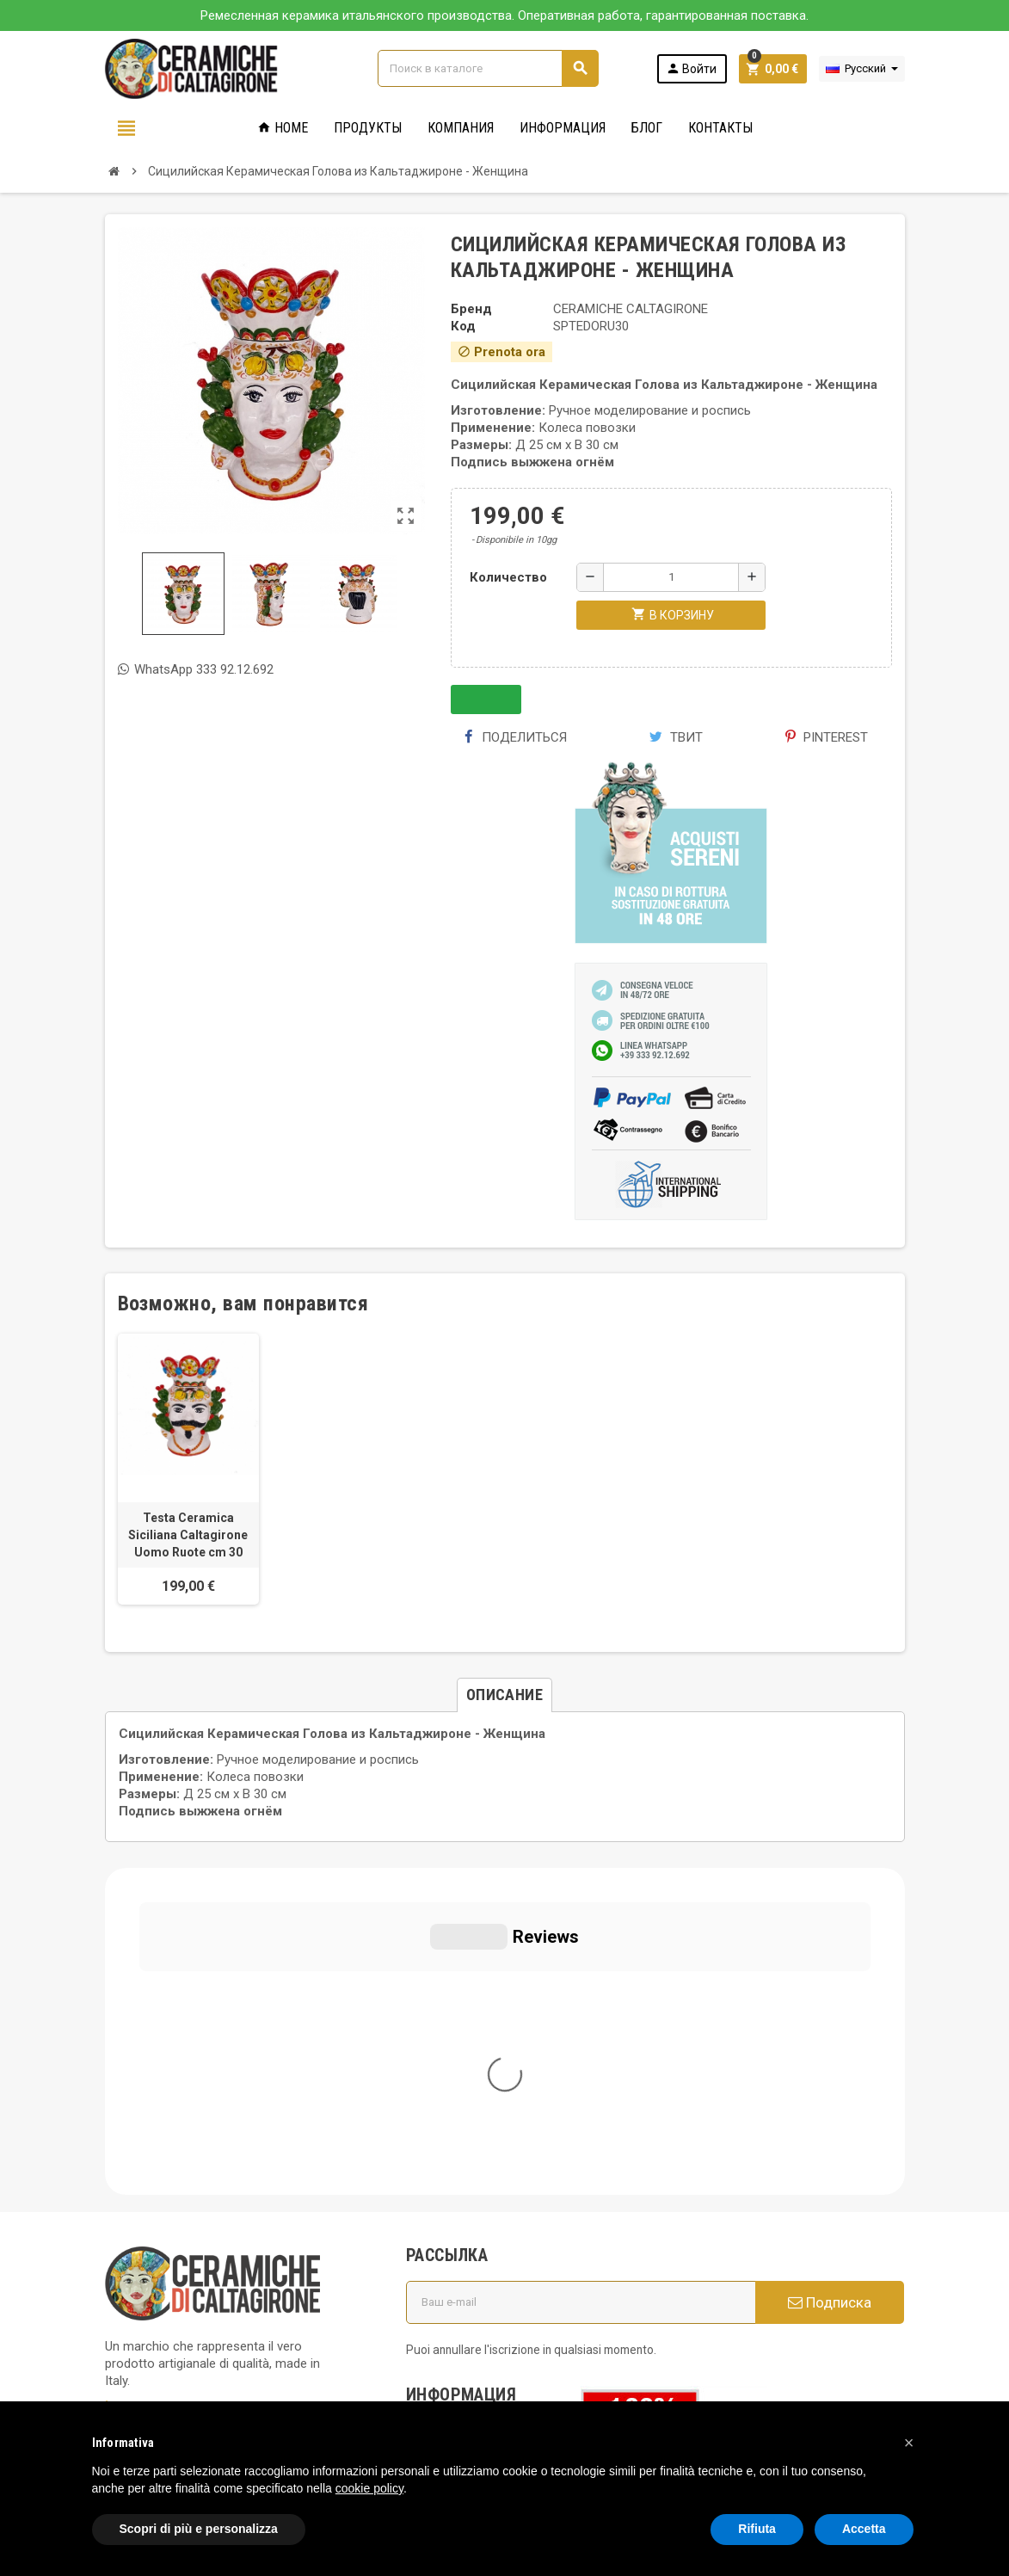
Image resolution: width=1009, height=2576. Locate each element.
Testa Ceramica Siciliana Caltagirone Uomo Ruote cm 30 (188, 1535)
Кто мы (438, 2098)
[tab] (504, 1695)
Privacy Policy (143, 2251)
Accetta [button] (864, 2529)
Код (463, 326)
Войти (691, 68)
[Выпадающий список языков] (862, 69)
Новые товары (460, 2294)
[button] (909, 2442)
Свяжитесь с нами (471, 2318)
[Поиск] (488, 68)
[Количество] (671, 577)
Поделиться (515, 737)
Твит (676, 737)
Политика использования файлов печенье (475, 2164)
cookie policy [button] (369, 2488)
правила (441, 2270)
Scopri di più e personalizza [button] (199, 2529)
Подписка (829, 1975)
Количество (508, 577)
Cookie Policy (143, 2277)
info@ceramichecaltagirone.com (214, 2131)
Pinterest (826, 737)
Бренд (471, 309)
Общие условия (463, 2122)
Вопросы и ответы (472, 2205)
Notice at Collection (161, 2346)
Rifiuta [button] (757, 2529)
